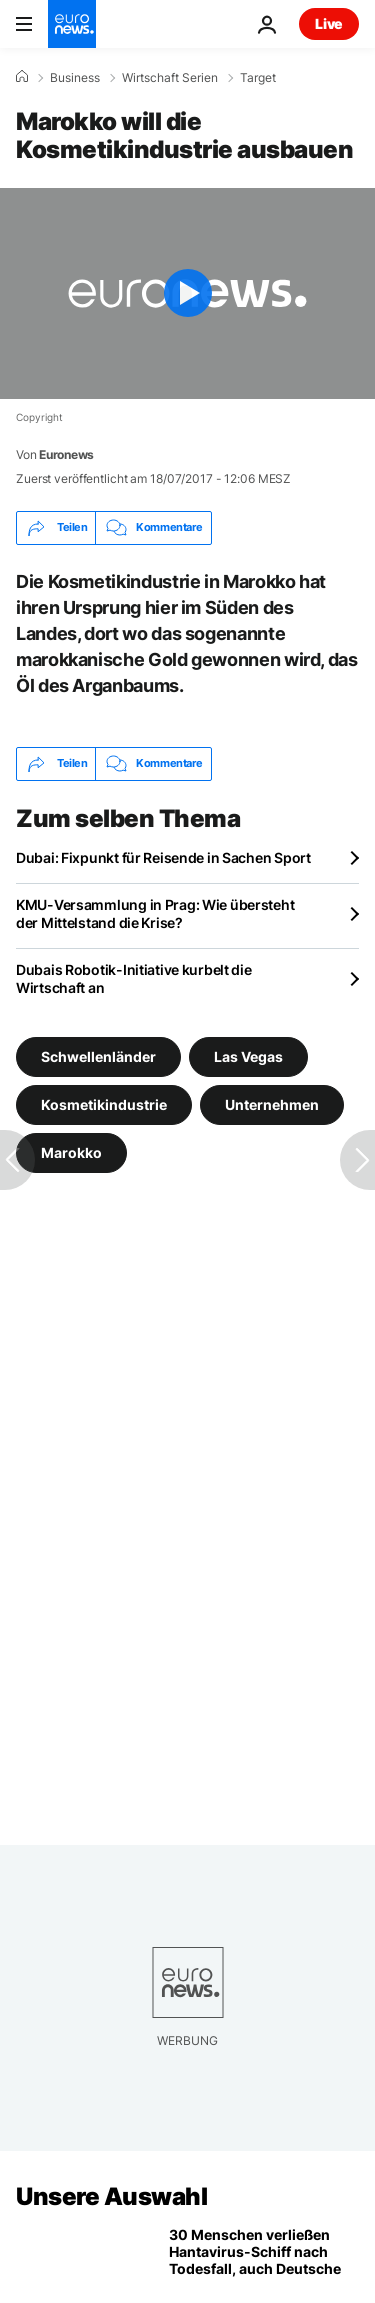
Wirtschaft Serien (170, 78)
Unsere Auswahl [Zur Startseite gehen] (111, 2196)
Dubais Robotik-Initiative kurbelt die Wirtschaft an (134, 978)
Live (329, 23)
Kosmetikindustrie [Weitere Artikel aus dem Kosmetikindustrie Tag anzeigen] (104, 1104)
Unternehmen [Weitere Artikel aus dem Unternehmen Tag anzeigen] (272, 1104)
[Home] (22, 77)
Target (258, 78)
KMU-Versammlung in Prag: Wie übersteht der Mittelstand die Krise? (155, 913)
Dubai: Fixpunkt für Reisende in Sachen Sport (163, 857)
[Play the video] (187, 293)
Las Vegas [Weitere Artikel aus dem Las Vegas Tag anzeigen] (248, 1056)
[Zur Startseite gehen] (72, 24)
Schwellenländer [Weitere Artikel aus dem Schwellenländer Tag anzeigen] (98, 1056)
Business (75, 78)
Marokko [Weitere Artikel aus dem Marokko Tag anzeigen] (71, 1152)
